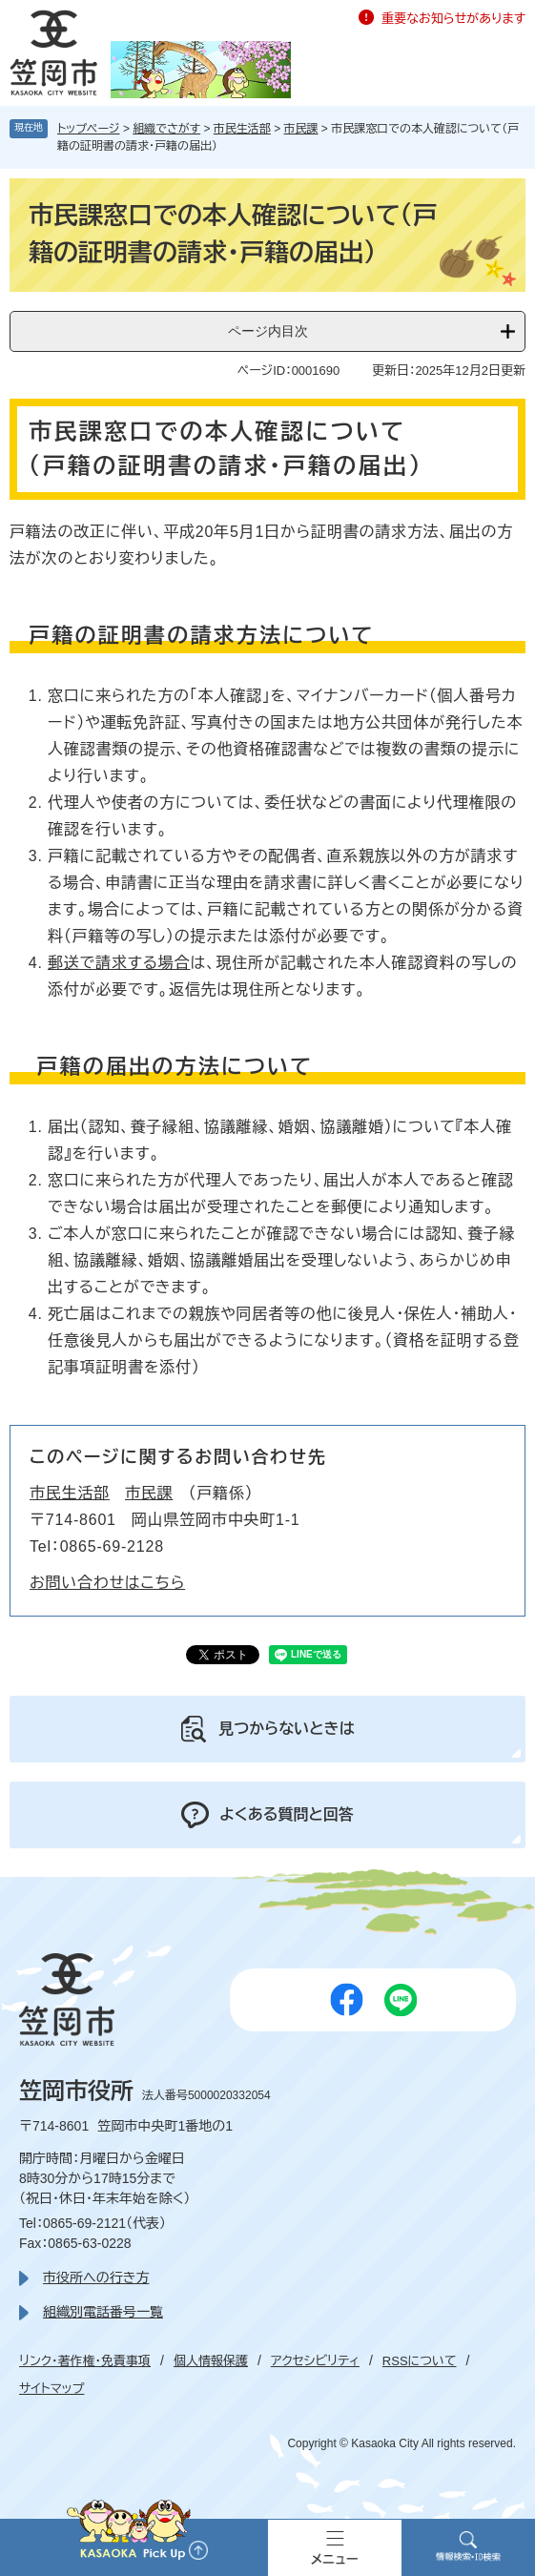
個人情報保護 (211, 2361)
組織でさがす (166, 128)
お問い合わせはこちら (107, 1583)
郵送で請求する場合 (119, 963)
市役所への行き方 (96, 2277)
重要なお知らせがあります (453, 18)
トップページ (88, 128)
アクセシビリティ (315, 2361)
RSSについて (419, 2361)
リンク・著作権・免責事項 (85, 2361)
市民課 (301, 128)
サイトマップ (51, 2388)
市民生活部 (242, 128)
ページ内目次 (268, 331)
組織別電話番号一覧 (103, 2311)
